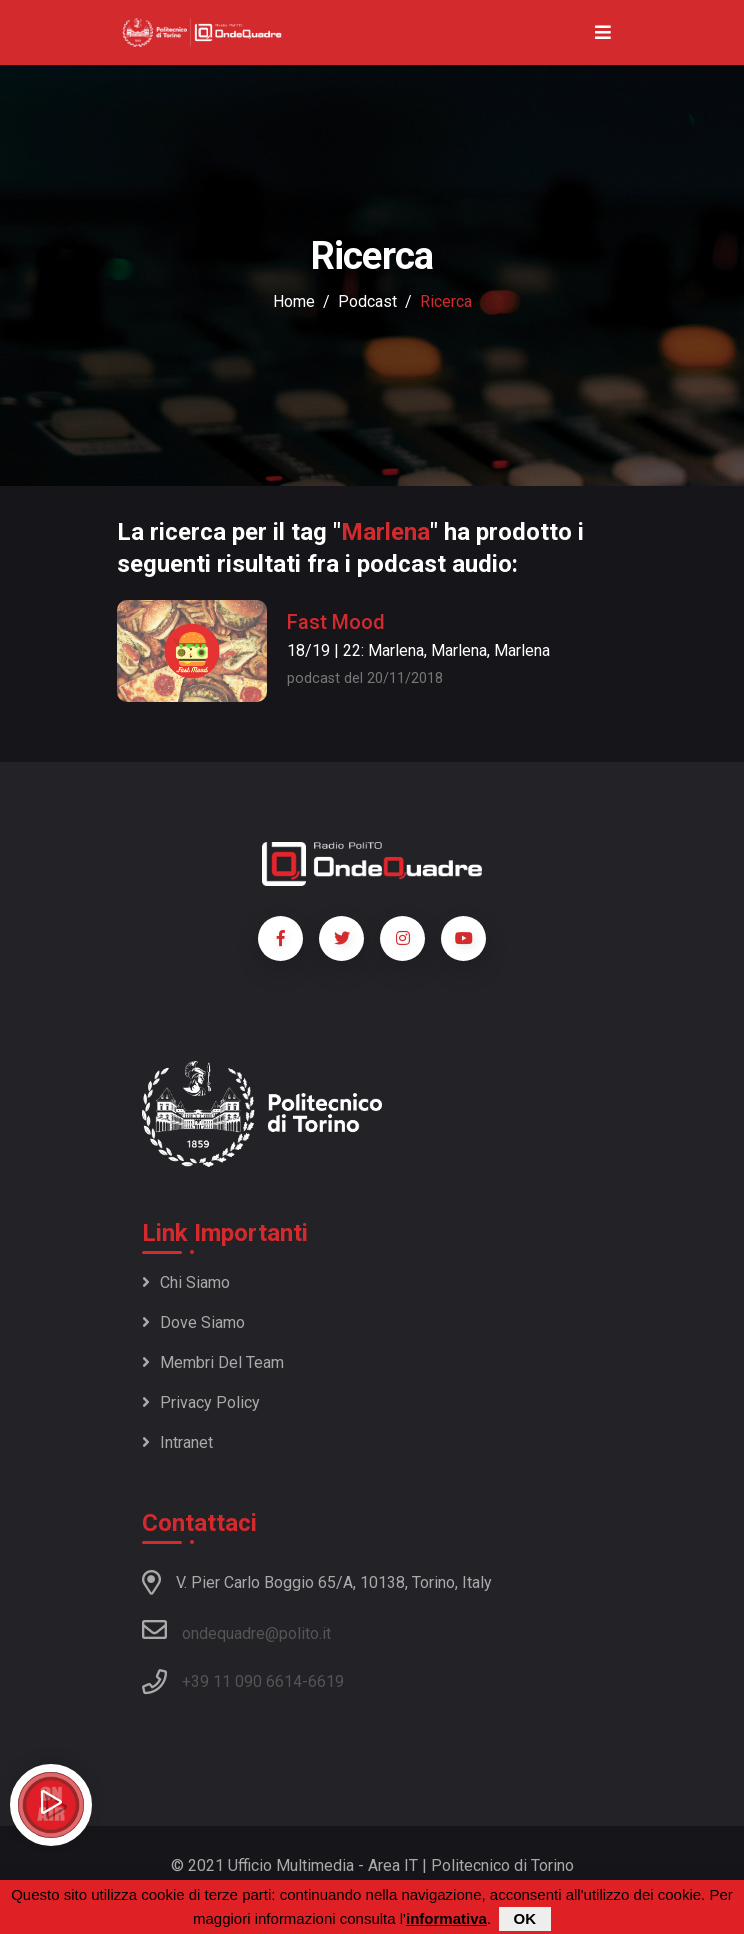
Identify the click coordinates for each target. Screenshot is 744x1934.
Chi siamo (186, 1282)
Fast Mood (336, 622)
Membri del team (213, 1362)
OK (525, 1919)
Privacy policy (201, 1402)
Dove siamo (193, 1322)
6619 (326, 1681)
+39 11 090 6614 (242, 1681)
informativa (446, 1919)
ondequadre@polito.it (236, 1630)
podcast (367, 301)
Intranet (177, 1442)
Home (294, 301)
